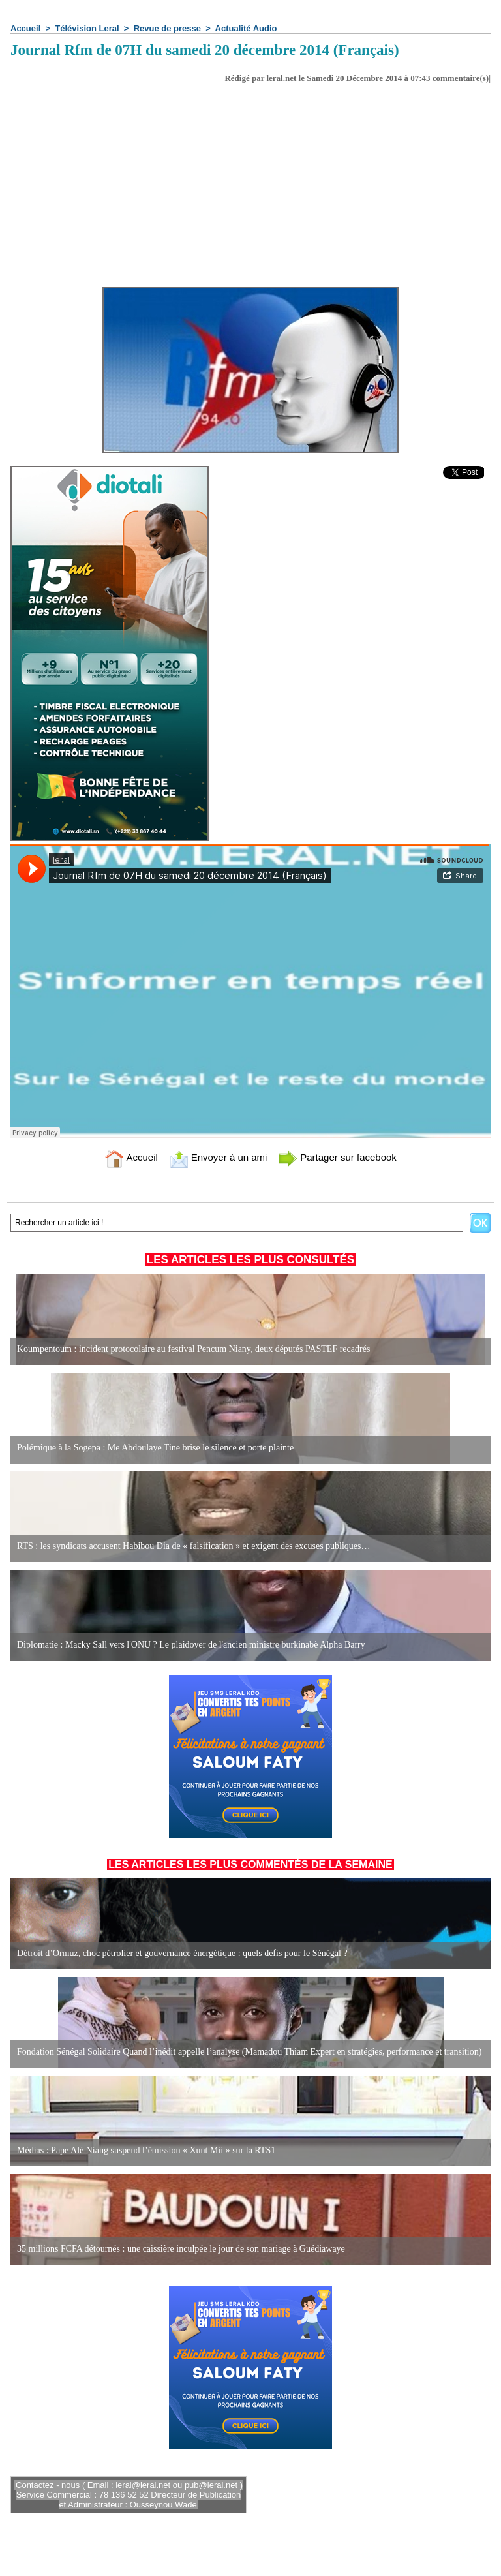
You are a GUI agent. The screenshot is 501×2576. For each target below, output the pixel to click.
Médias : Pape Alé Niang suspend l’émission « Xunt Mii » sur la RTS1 (146, 2150)
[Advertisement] (250, 181)
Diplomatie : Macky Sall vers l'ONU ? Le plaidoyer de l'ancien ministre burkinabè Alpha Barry (191, 1644)
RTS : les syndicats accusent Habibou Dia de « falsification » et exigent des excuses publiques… (194, 1546)
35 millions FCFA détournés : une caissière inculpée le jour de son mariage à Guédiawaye (181, 2249)
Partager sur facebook (337, 1157)
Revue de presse (167, 28)
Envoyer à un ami (218, 1157)
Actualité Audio (246, 28)
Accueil (25, 28)
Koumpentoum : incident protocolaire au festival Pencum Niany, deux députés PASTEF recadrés (193, 1349)
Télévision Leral (87, 28)
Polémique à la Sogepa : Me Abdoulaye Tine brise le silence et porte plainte (155, 1447)
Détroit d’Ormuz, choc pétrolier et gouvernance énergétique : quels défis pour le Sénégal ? (182, 1953)
